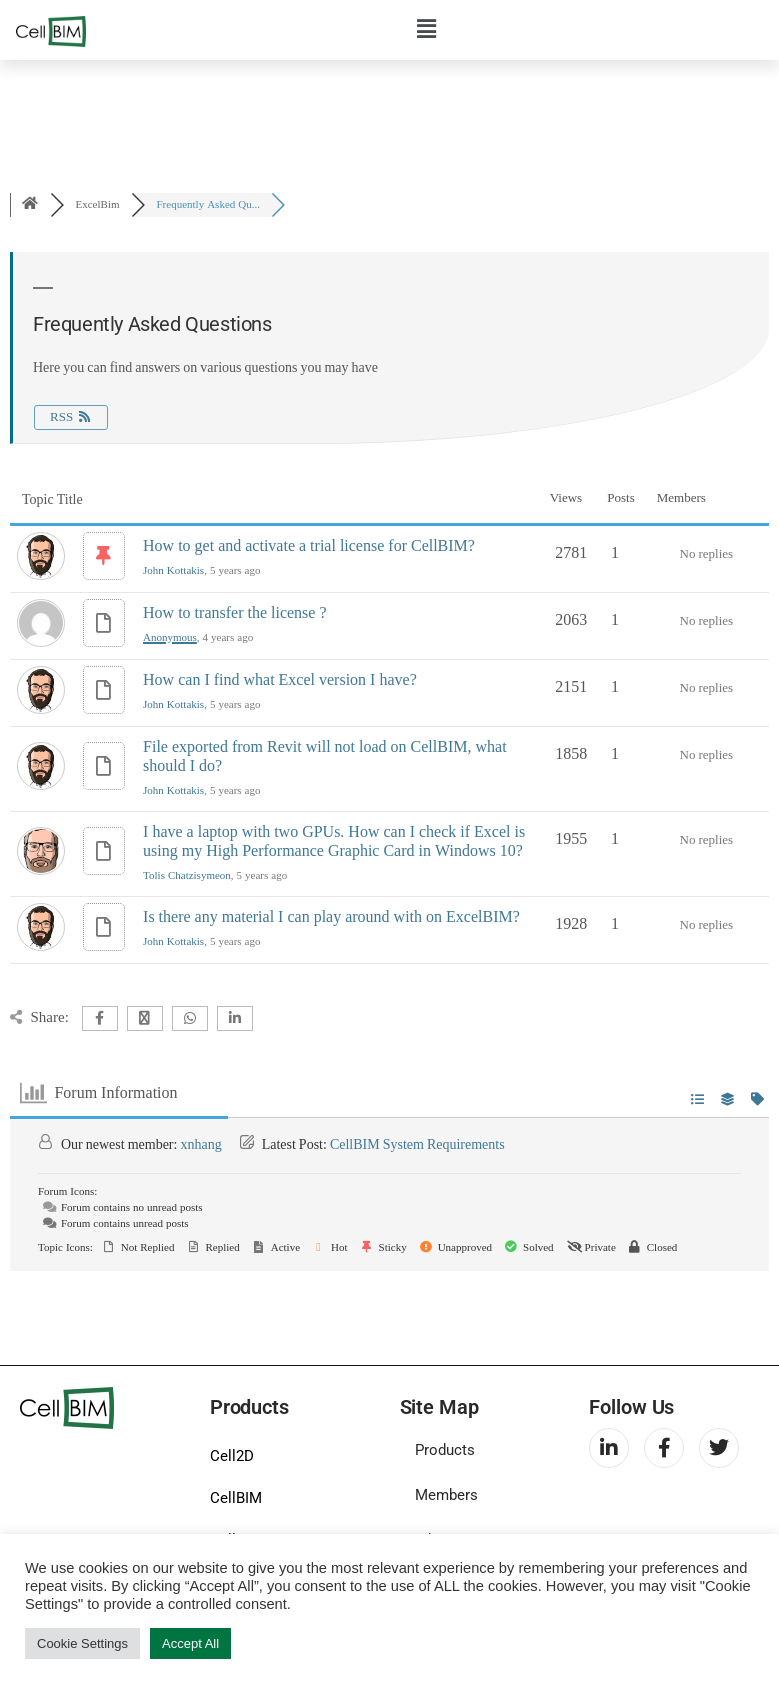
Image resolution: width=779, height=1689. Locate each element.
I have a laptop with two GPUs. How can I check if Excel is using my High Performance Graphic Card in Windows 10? (334, 841)
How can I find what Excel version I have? (280, 680)
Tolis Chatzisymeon (187, 875)
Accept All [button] (190, 1643)
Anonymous (170, 637)
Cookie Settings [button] (82, 1643)
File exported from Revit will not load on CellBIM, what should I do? (325, 756)
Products (445, 1450)
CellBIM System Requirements (417, 1144)
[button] (426, 29)
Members (446, 1495)
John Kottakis (173, 570)
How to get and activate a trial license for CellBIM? (309, 546)
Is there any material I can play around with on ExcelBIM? (331, 917)
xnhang (200, 1144)
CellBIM (236, 1498)
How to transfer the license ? (234, 613)
